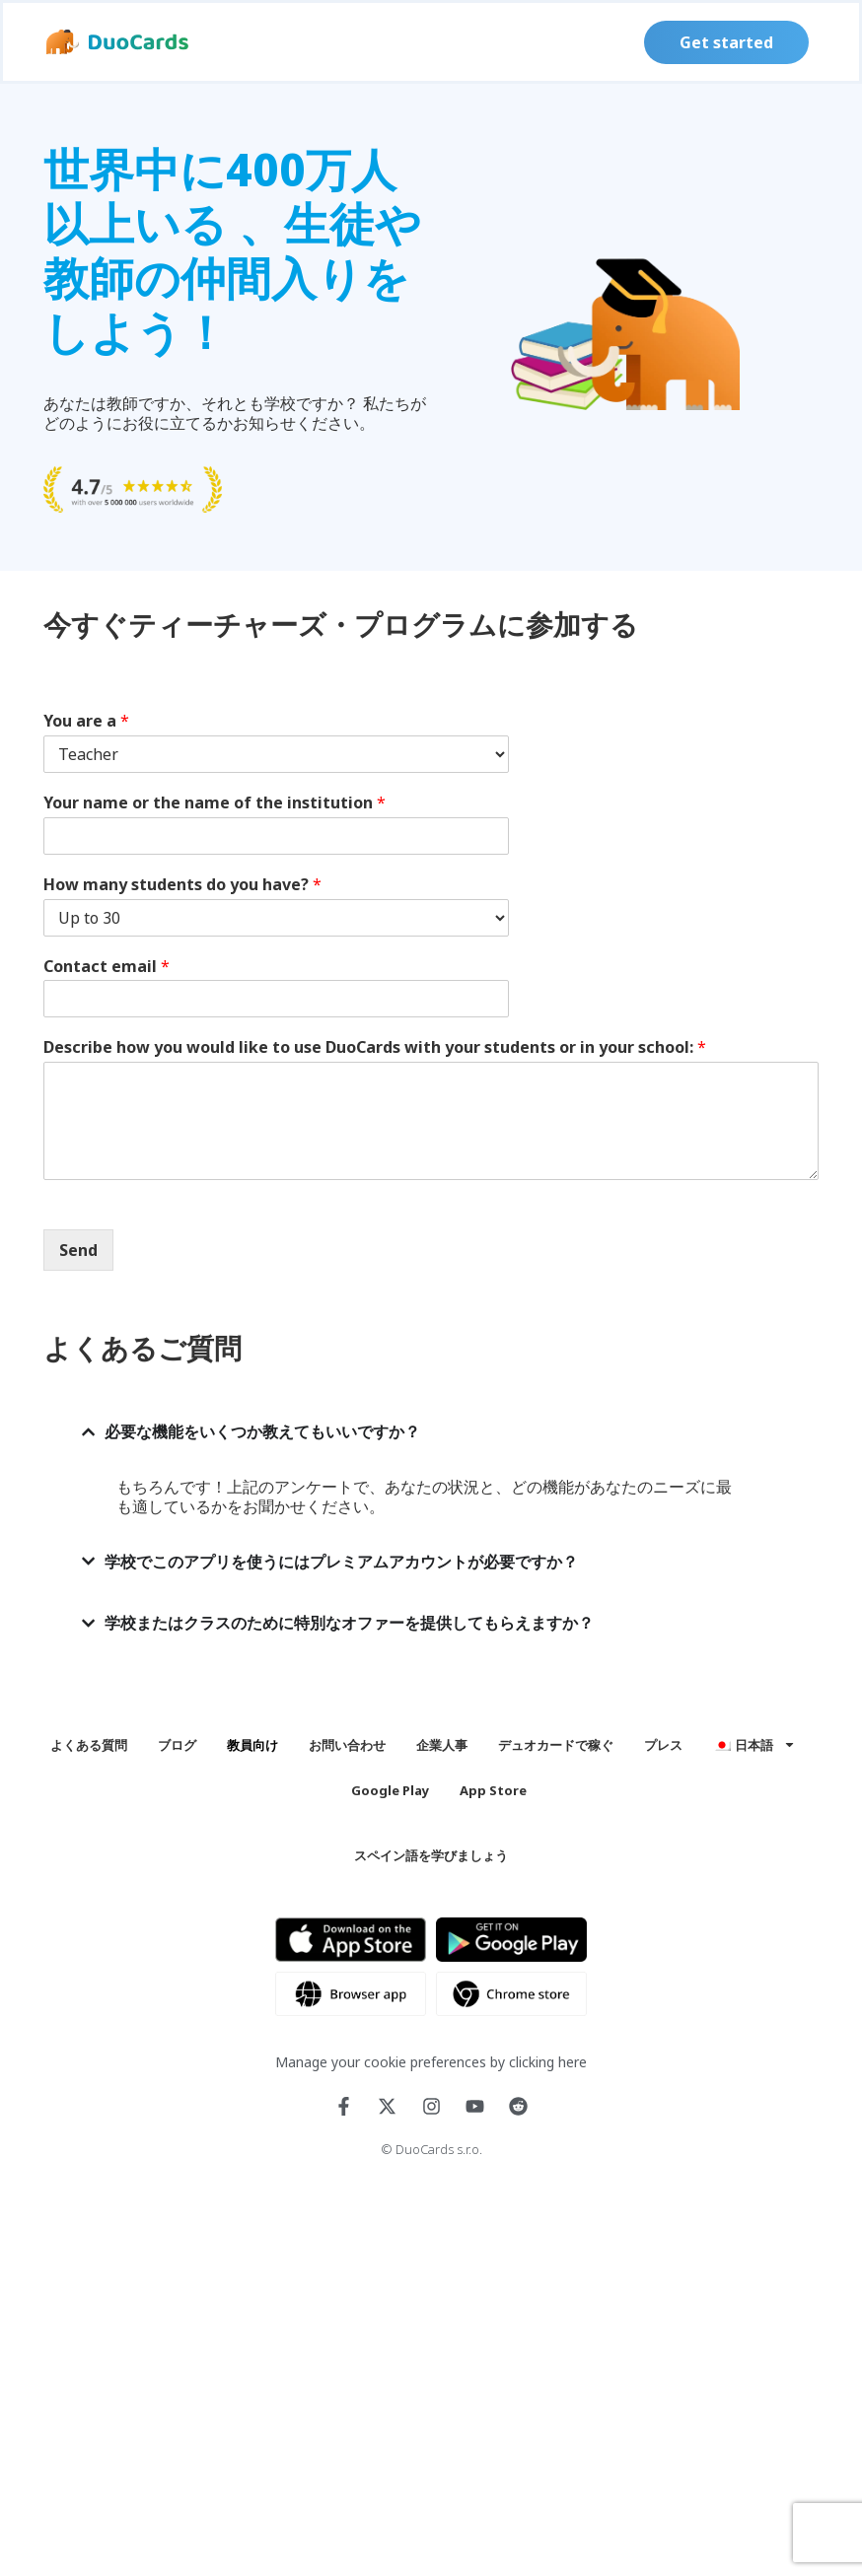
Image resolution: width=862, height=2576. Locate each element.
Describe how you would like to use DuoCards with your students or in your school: (374, 1047)
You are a (86, 721)
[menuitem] (754, 1745)
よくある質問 (88, 1745)
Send (78, 1250)
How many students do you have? (182, 884)
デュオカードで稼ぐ (555, 1745)
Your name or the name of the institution (214, 803)
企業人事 (441, 1745)
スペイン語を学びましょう (431, 1855)
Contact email (106, 966)
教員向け (252, 1745)
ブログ (177, 1745)
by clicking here (538, 2062)
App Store (493, 1790)
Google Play (390, 1790)
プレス (663, 1745)
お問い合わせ (347, 1745)
